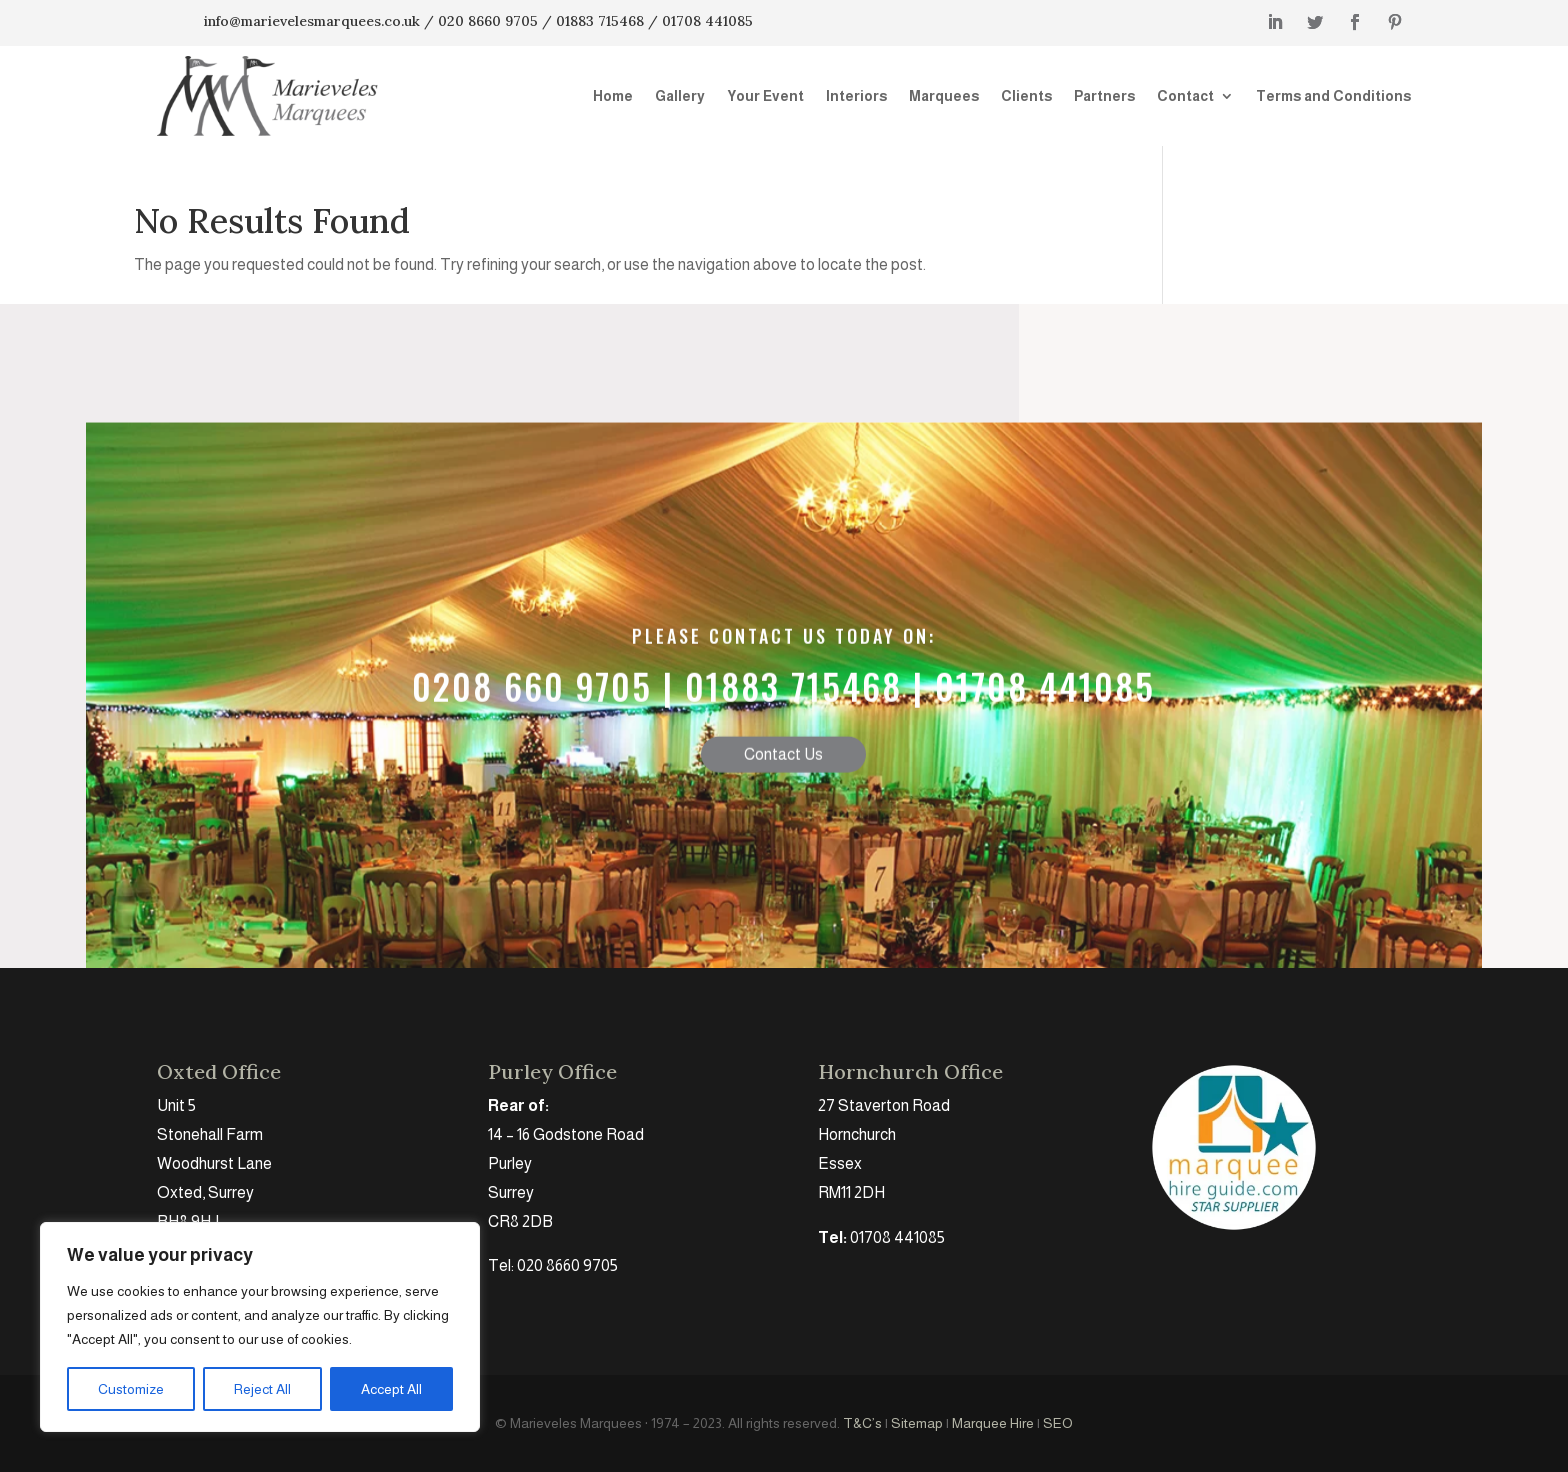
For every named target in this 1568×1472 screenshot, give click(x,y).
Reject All (262, 1389)
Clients (1026, 96)
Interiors (856, 96)
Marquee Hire (993, 1423)
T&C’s (862, 1423)
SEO (1058, 1423)
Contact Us (783, 799)
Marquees (944, 96)
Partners (1104, 96)
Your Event (765, 96)
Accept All (391, 1389)
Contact (1185, 96)
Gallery (680, 96)
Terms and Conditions (1333, 96)
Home (613, 96)
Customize (131, 1389)
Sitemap (917, 1423)
